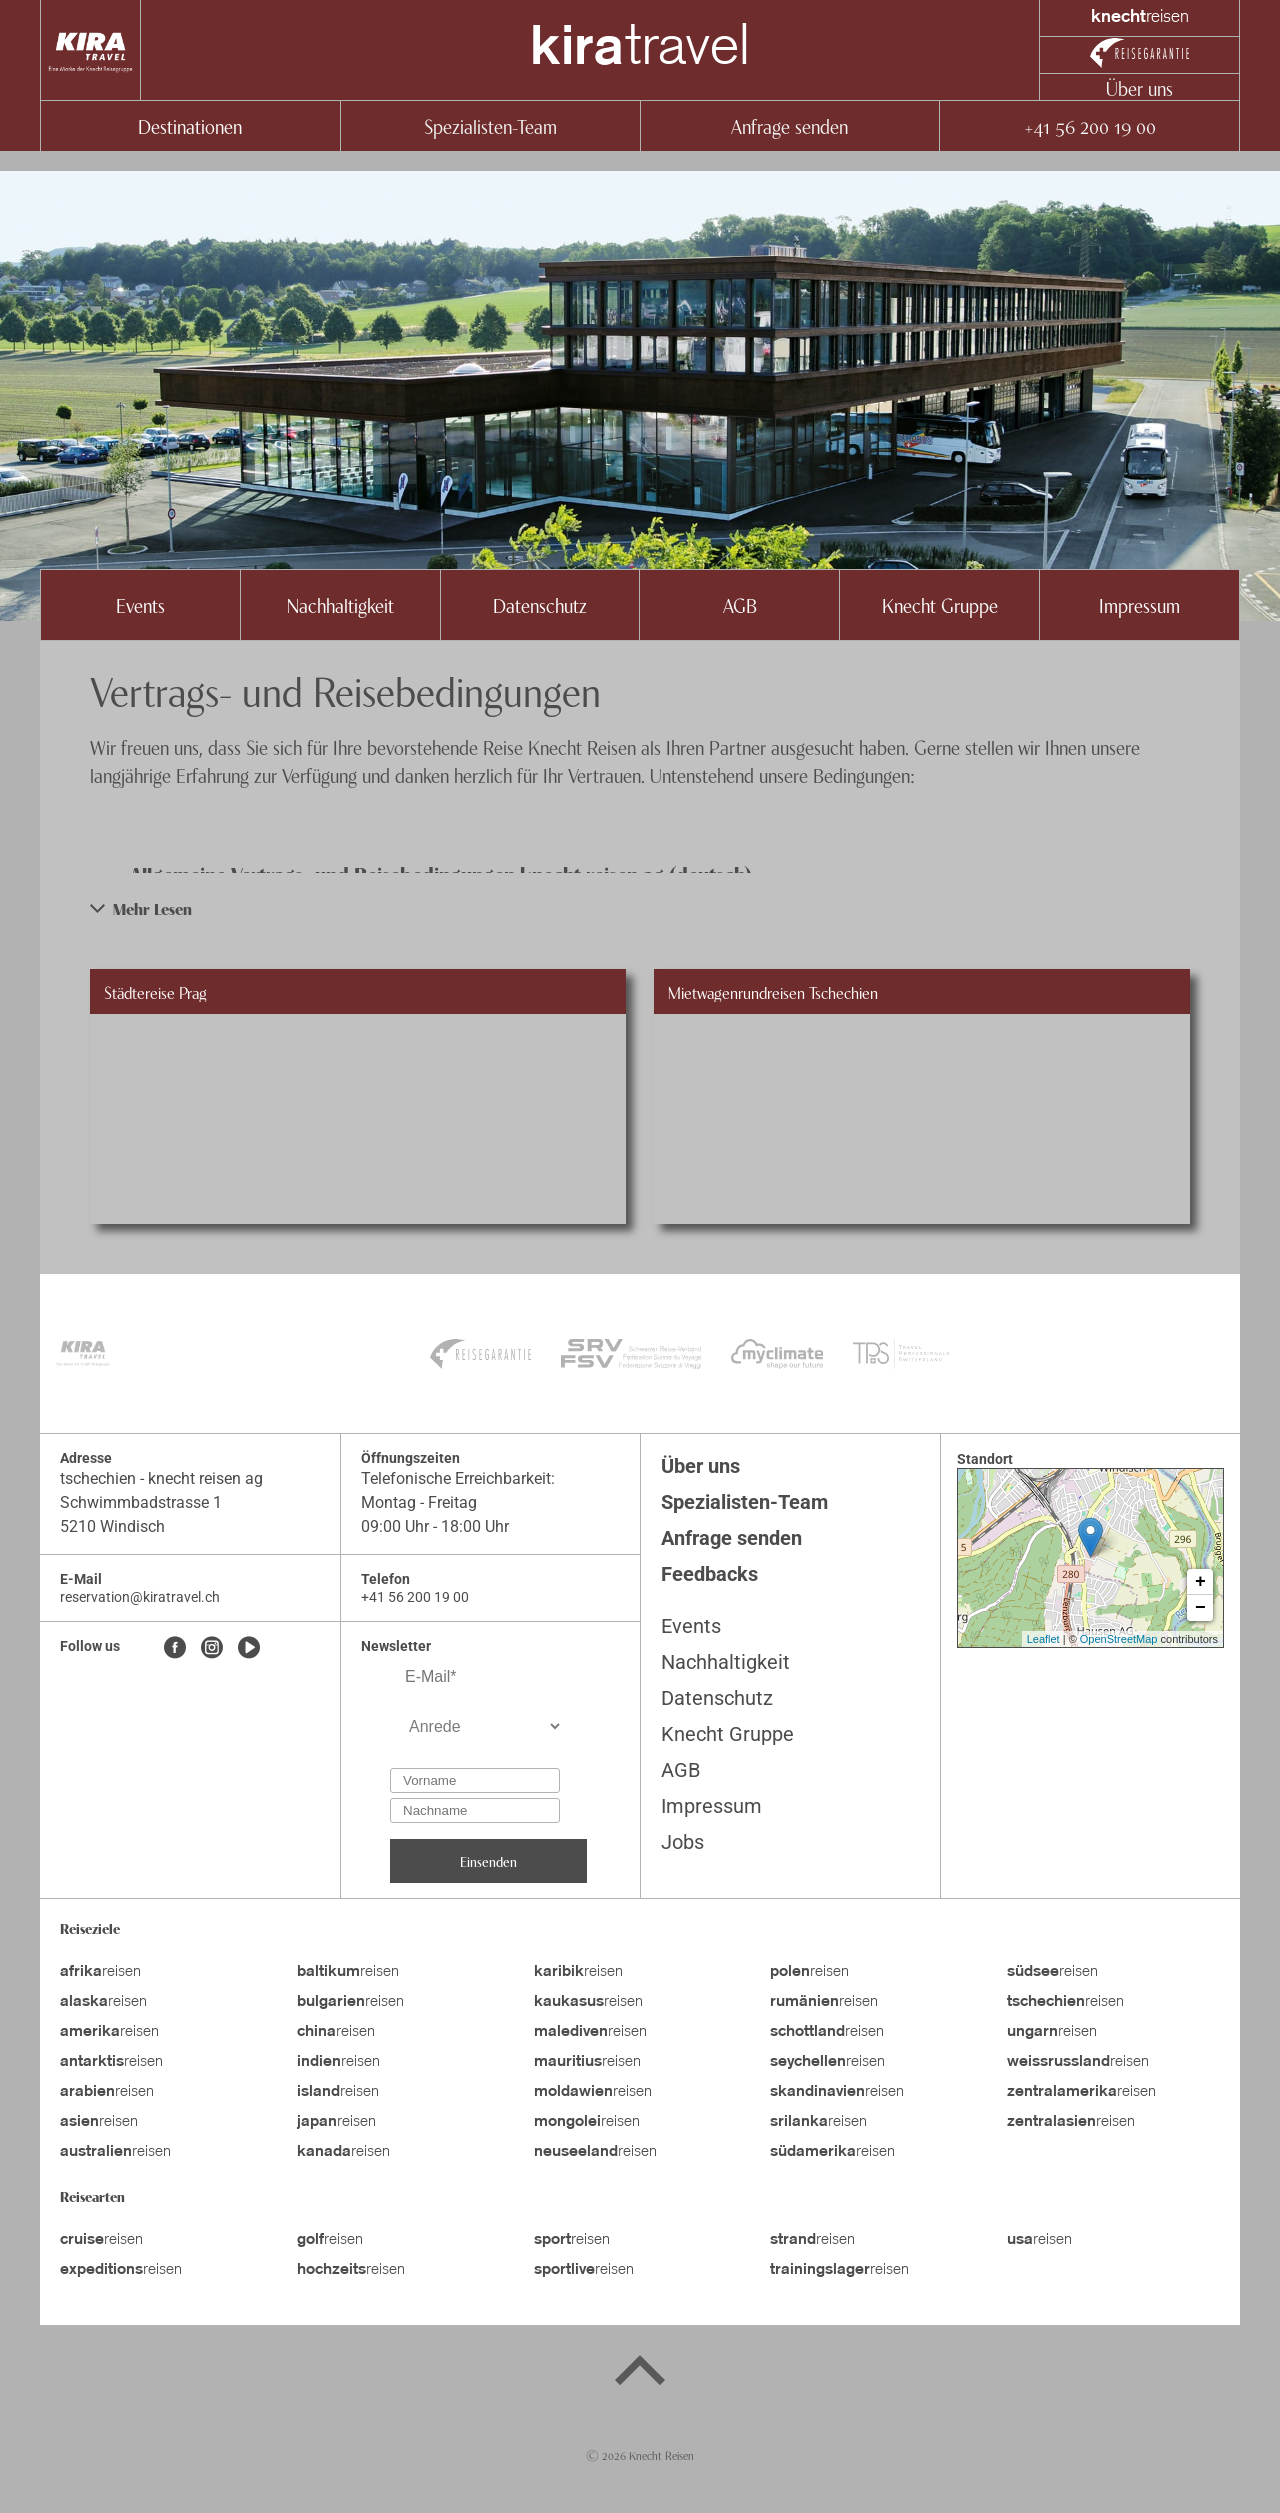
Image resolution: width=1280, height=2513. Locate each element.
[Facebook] (175, 1649)
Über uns (1139, 87)
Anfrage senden (789, 125)
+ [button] (1200, 1582)
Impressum (1139, 604)
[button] (640, 908)
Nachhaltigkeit (340, 604)
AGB (740, 604)
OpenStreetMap (1119, 1639)
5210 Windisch (112, 1526)
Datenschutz (540, 604)
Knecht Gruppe (940, 604)
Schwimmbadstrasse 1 (141, 1502)
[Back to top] (640, 2374)
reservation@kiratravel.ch (140, 1597)
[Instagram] (212, 1649)
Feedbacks (709, 1574)
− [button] (1200, 1608)
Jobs (682, 1842)
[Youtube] (249, 1649)
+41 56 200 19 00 (1089, 125)
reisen (100, 1972)
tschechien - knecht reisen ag (161, 1478)
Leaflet (1043, 1639)
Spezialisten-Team (490, 125)
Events (140, 604)
